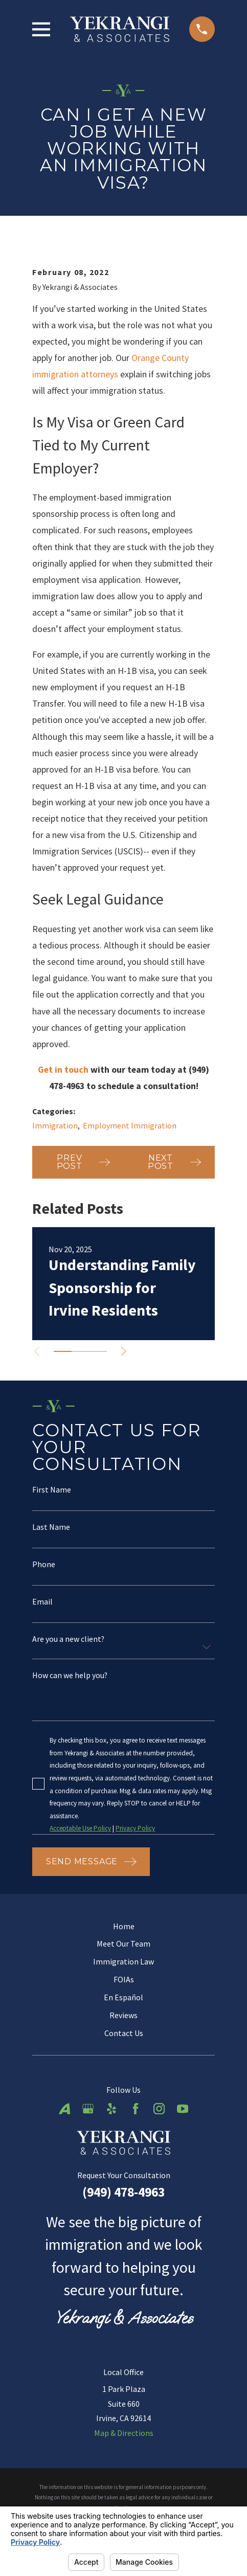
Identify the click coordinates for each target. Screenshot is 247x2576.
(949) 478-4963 (123, 2192)
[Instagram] (159, 2108)
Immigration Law (123, 1961)
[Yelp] (111, 2108)
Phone (43, 1565)
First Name (51, 1490)
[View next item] (125, 1351)
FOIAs (124, 1979)
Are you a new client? (68, 1640)
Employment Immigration (129, 1125)
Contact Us (123, 2033)
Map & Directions (123, 2433)
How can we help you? (69, 1676)
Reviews (123, 2015)
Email (42, 1602)
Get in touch (63, 1069)
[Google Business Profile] (88, 2108)
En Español (123, 1997)
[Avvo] (64, 2108)
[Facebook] (135, 2108)
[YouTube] (182, 2108)
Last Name (51, 1527)
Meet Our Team (123, 1944)
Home (123, 1926)
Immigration (55, 1125)
